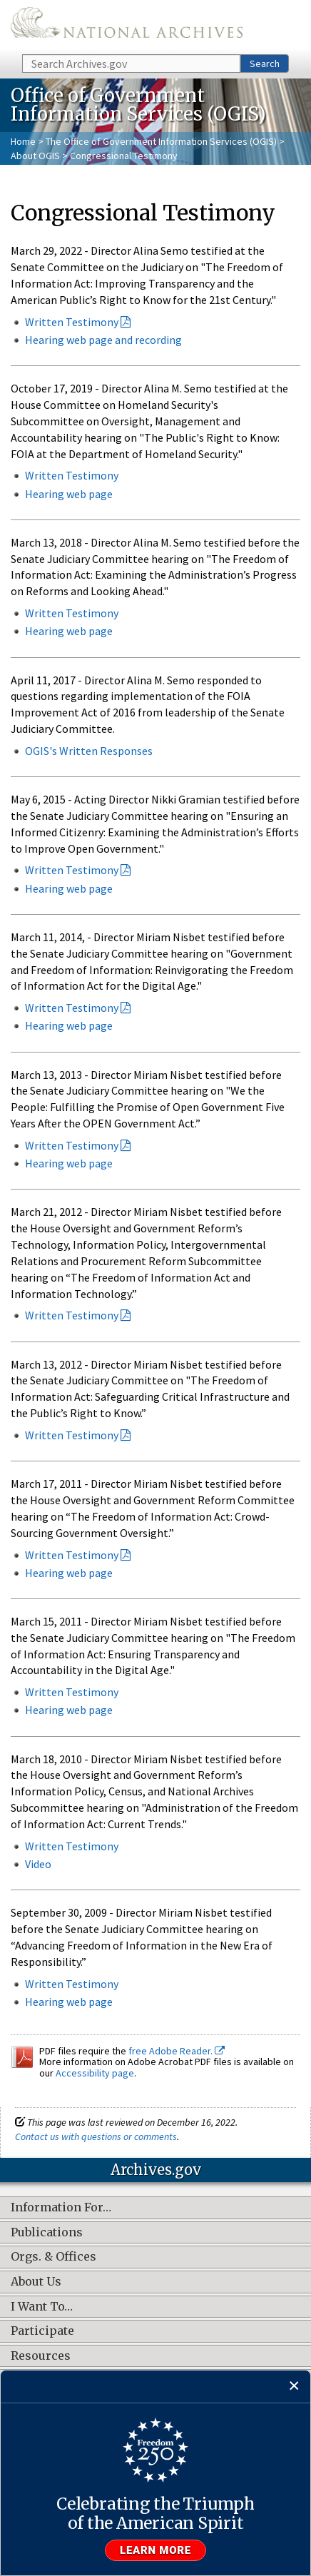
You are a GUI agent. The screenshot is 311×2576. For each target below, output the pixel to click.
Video (38, 1864)
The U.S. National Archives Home (127, 26)
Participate (42, 2331)
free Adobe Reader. (176, 2050)
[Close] (294, 2386)
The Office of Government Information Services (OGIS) (161, 141)
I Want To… (42, 2307)
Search (265, 63)
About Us (36, 2282)
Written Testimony (71, 322)
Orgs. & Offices (53, 2257)
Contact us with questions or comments (96, 2136)
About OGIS (35, 155)
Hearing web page (69, 888)
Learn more (155, 2550)
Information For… (61, 2207)
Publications (47, 2232)
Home (23, 141)
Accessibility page (95, 2073)
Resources (41, 2356)
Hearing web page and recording (103, 340)
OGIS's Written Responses (89, 751)
